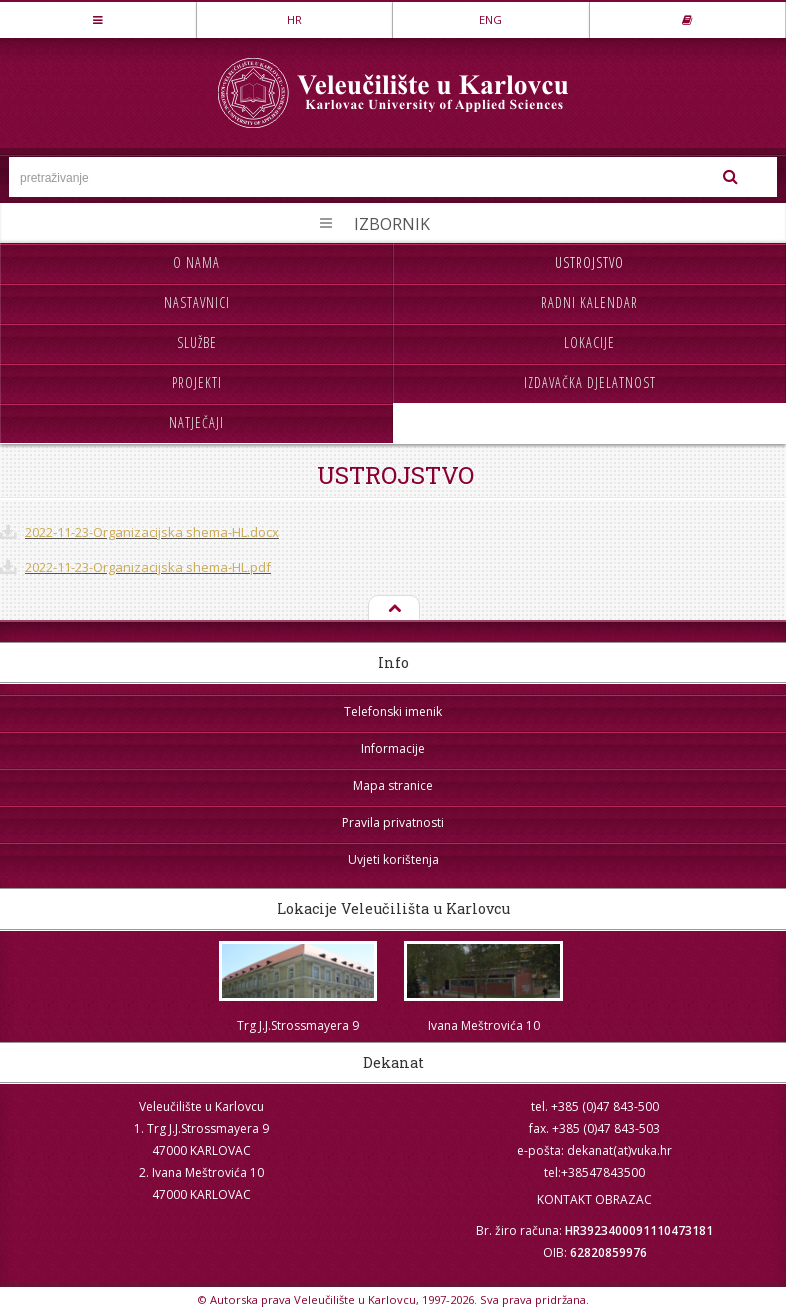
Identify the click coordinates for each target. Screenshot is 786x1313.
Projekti (197, 382)
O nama (196, 262)
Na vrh (393, 609)
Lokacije (589, 342)
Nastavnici (197, 302)
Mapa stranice (393, 785)
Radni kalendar (589, 302)
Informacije (393, 748)
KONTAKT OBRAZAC (594, 1199)
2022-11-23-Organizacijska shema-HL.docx (152, 532)
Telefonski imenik (393, 711)
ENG (490, 19)
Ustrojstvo (589, 262)
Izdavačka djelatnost (590, 382)
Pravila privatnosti (393, 822)
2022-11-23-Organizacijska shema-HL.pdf (148, 567)
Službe (197, 342)
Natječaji (196, 422)
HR (294, 19)
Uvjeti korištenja (393, 859)
